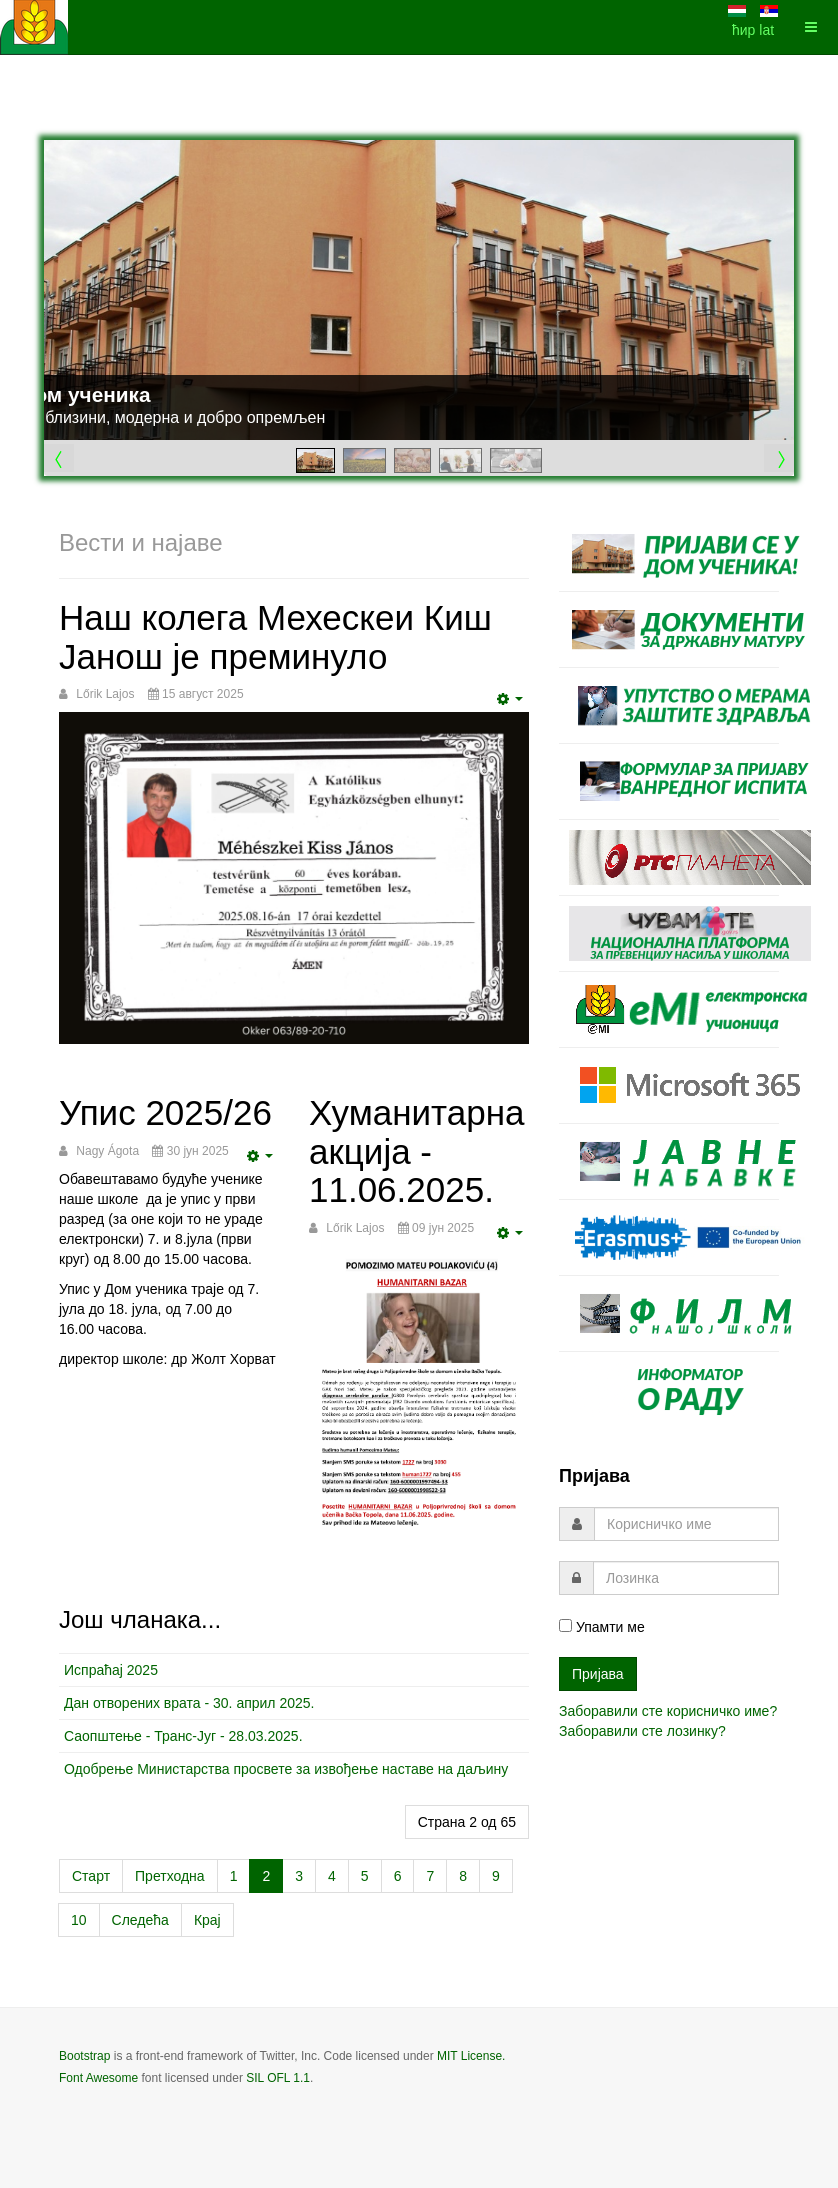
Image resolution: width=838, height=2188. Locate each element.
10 (79, 1920)
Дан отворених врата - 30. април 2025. (189, 1703)
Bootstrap (84, 2056)
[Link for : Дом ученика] (419, 290)
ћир (745, 30)
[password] (686, 1578)
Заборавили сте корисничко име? (668, 1711)
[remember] (565, 1625)
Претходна (170, 1876)
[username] (686, 1524)
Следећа (140, 1920)
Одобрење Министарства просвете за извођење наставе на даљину (286, 1769)
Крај (207, 1920)
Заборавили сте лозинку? (642, 1731)
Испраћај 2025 (111, 1670)
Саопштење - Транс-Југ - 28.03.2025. (183, 1736)
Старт (91, 1876)
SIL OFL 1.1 (278, 2078)
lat (766, 30)
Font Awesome (98, 2078)
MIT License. (471, 2056)
